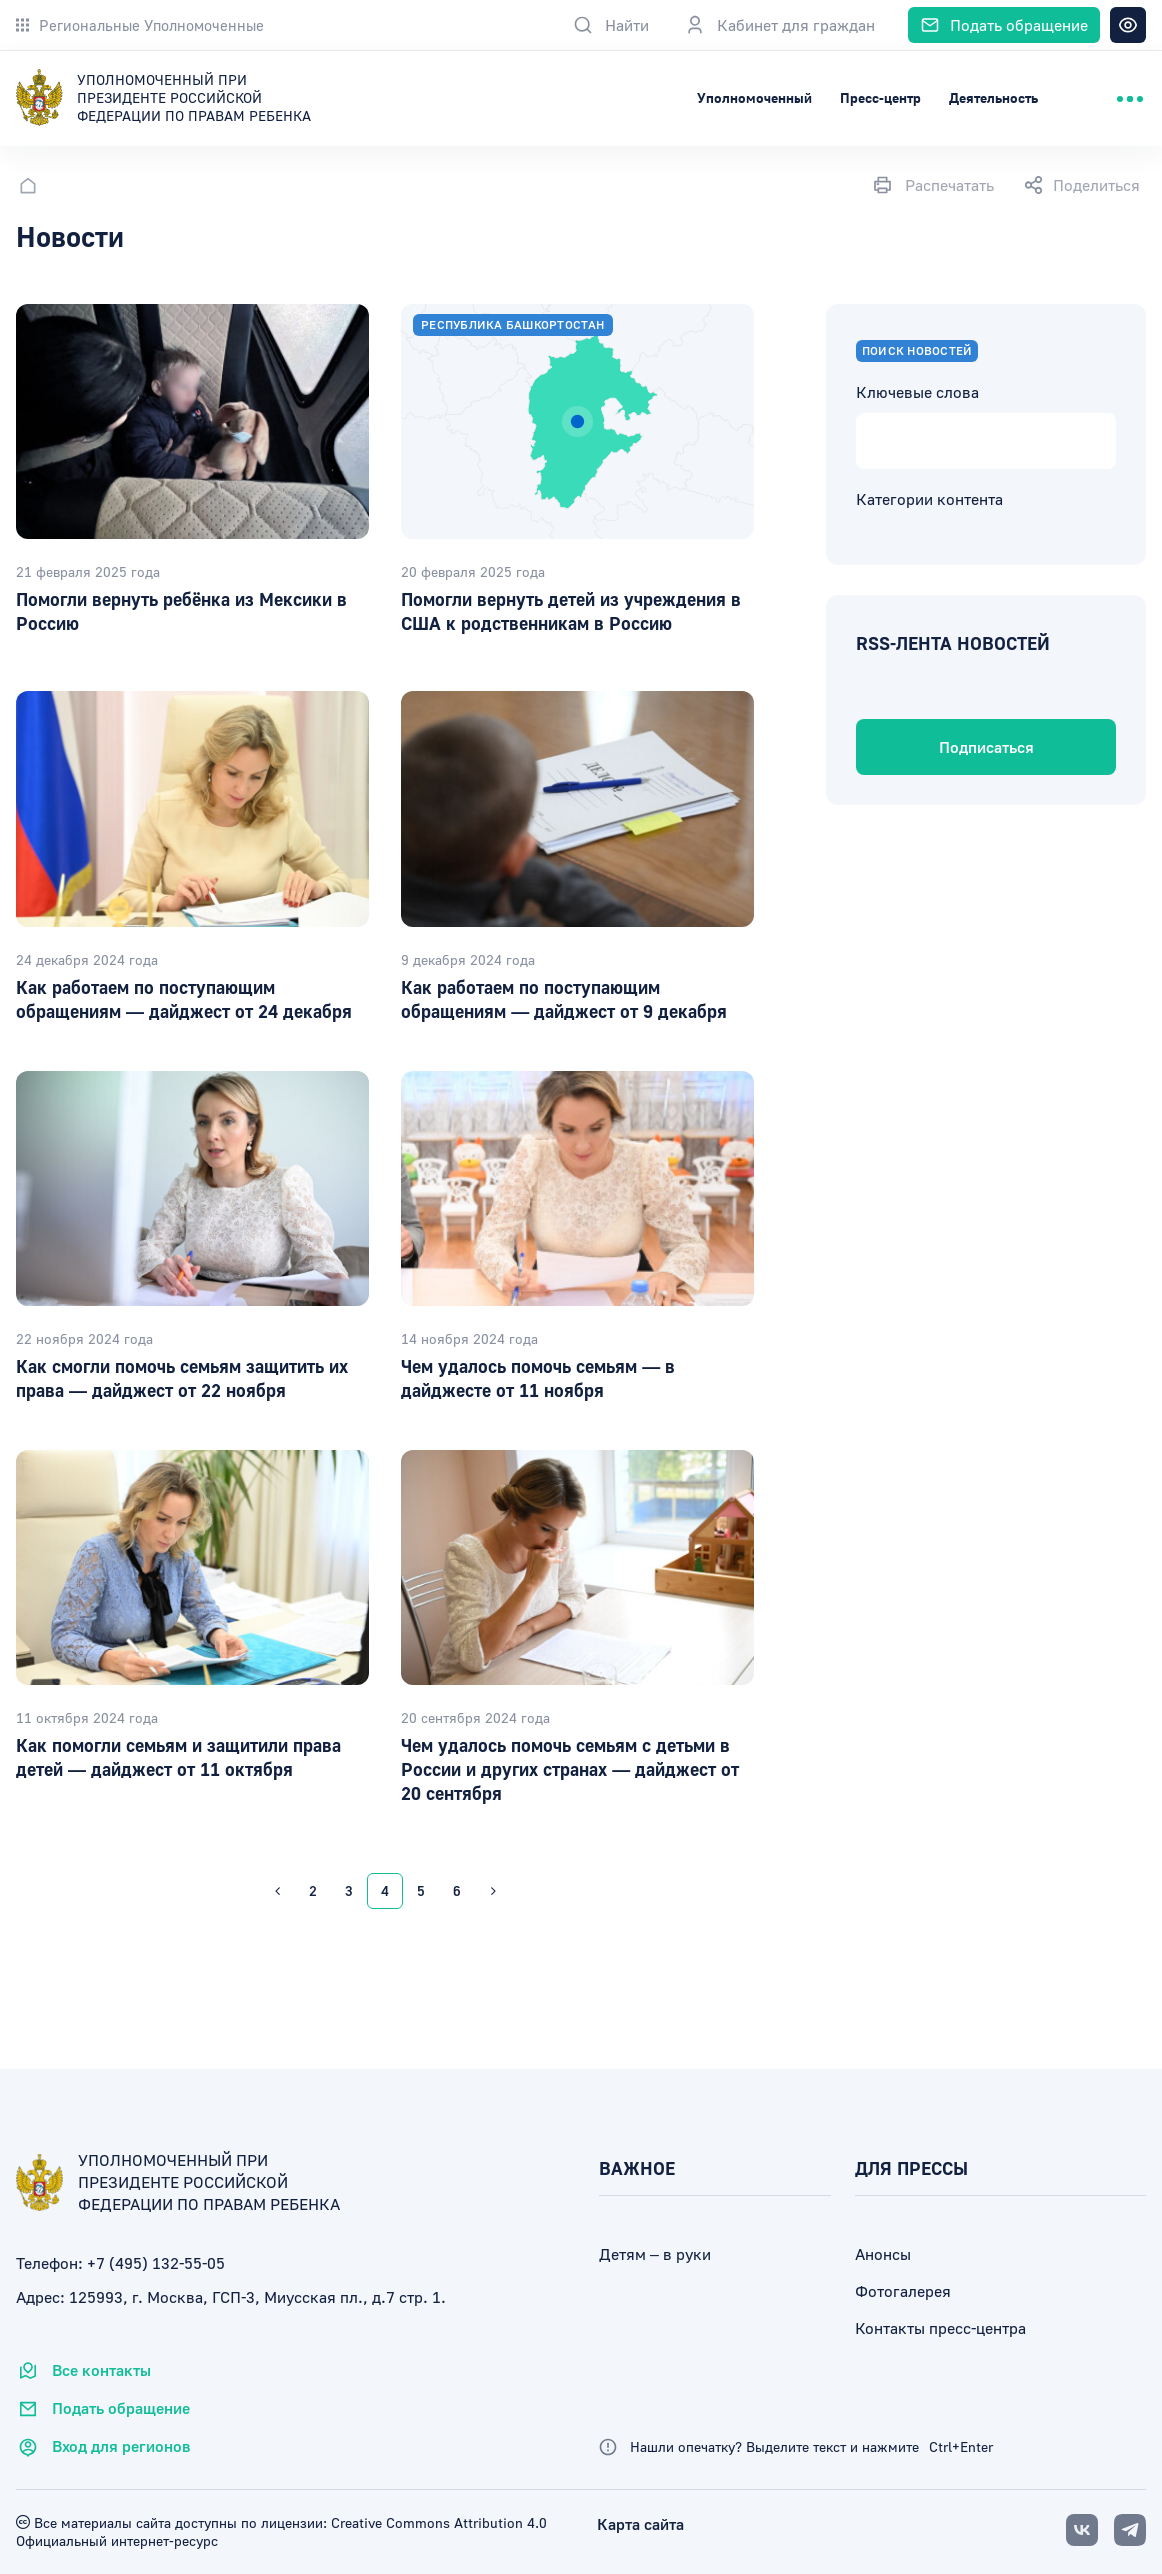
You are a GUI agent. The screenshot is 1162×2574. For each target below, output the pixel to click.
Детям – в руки (655, 2254)
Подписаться (986, 747)
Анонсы (883, 2254)
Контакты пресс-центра (940, 2328)
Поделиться (1082, 185)
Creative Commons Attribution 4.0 (437, 2522)
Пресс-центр (880, 97)
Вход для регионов (103, 2447)
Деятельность (993, 97)
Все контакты (83, 2371)
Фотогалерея (903, 2291)
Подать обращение (103, 2409)
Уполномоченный (754, 97)
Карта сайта (640, 2524)
